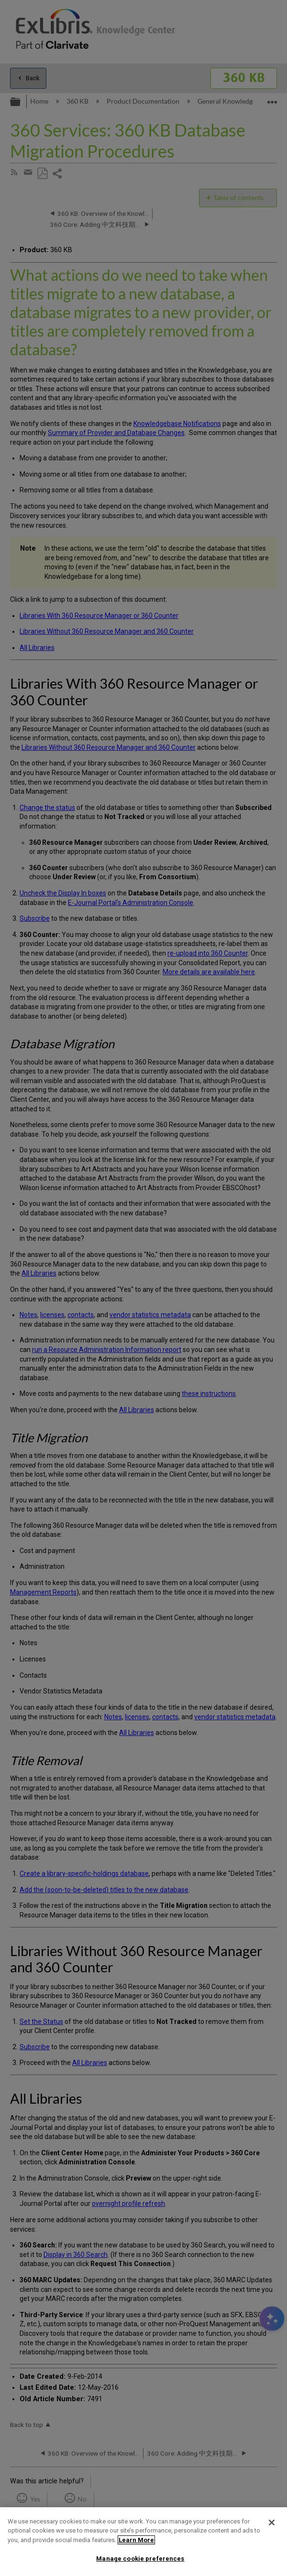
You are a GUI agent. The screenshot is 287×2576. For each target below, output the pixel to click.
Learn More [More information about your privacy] (136, 2540)
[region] (143, 2541)
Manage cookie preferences (140, 2558)
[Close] (271, 2522)
